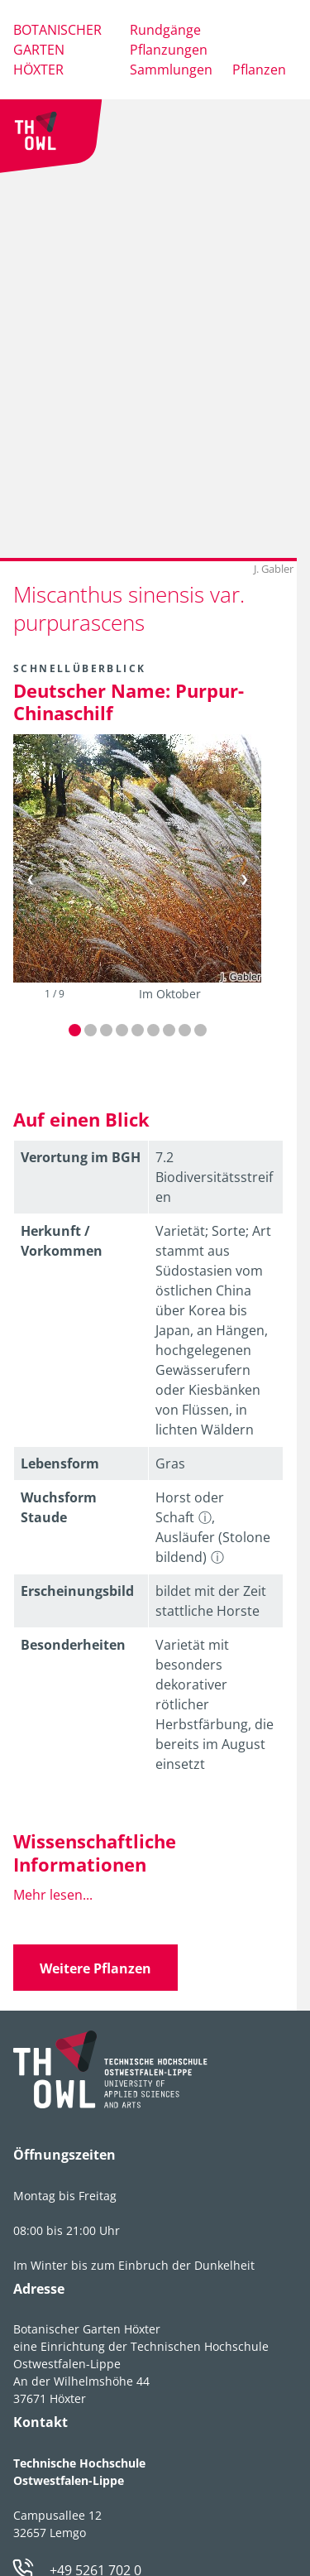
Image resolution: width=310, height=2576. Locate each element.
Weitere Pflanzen (95, 1968)
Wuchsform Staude (59, 1507)
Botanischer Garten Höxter (57, 50)
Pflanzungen (168, 50)
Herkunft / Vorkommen (62, 1241)
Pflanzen (259, 69)
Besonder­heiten (73, 1645)
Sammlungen (171, 69)
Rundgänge (165, 30)
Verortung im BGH (81, 1157)
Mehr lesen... (53, 1895)
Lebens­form (60, 1463)
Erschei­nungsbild (77, 1591)
